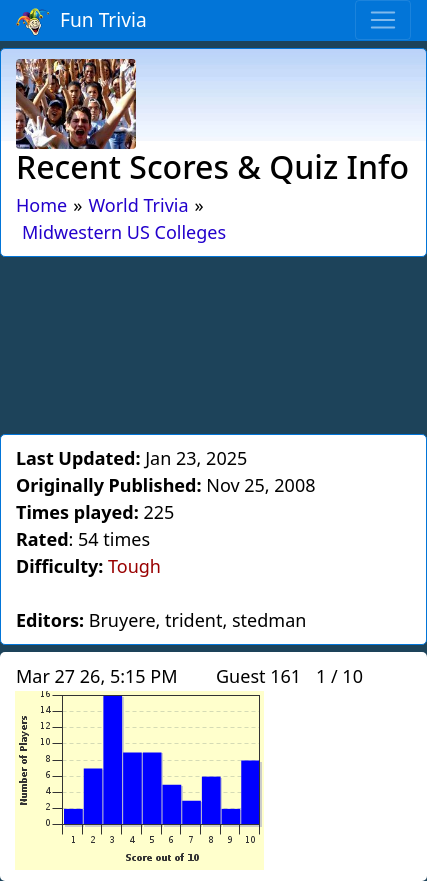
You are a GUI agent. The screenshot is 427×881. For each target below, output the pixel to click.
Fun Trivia (81, 21)
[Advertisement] (214, 342)
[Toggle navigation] (383, 20)
